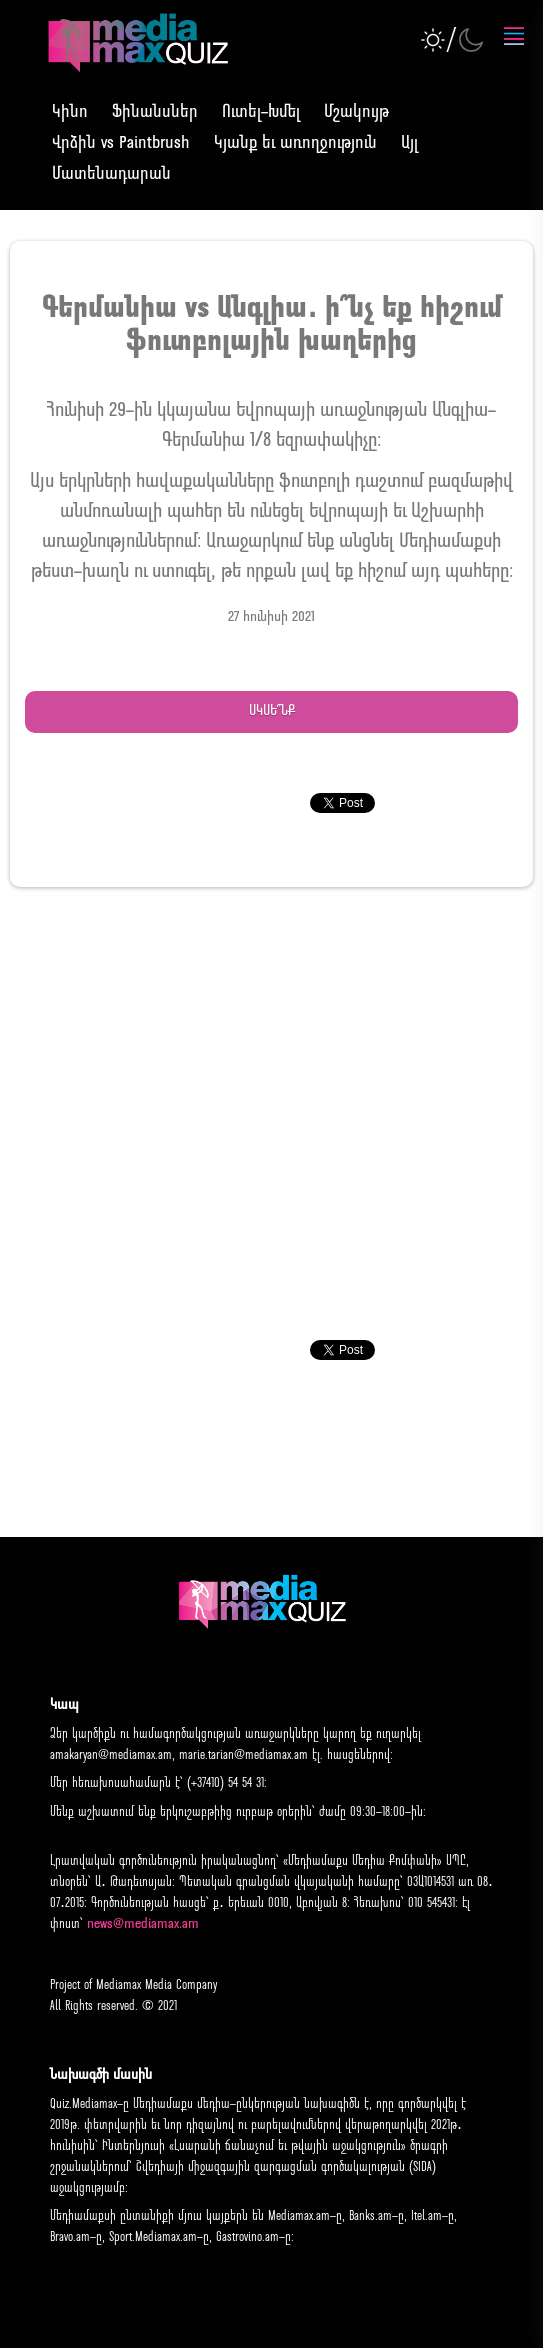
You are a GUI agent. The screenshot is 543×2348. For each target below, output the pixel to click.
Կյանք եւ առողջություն (295, 143)
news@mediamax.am (143, 1924)
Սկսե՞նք (272, 711)
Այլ (409, 143)
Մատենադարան (111, 174)
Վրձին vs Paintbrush (121, 143)
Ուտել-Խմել (261, 112)
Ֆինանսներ (155, 112)
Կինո (70, 112)
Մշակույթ (356, 112)
